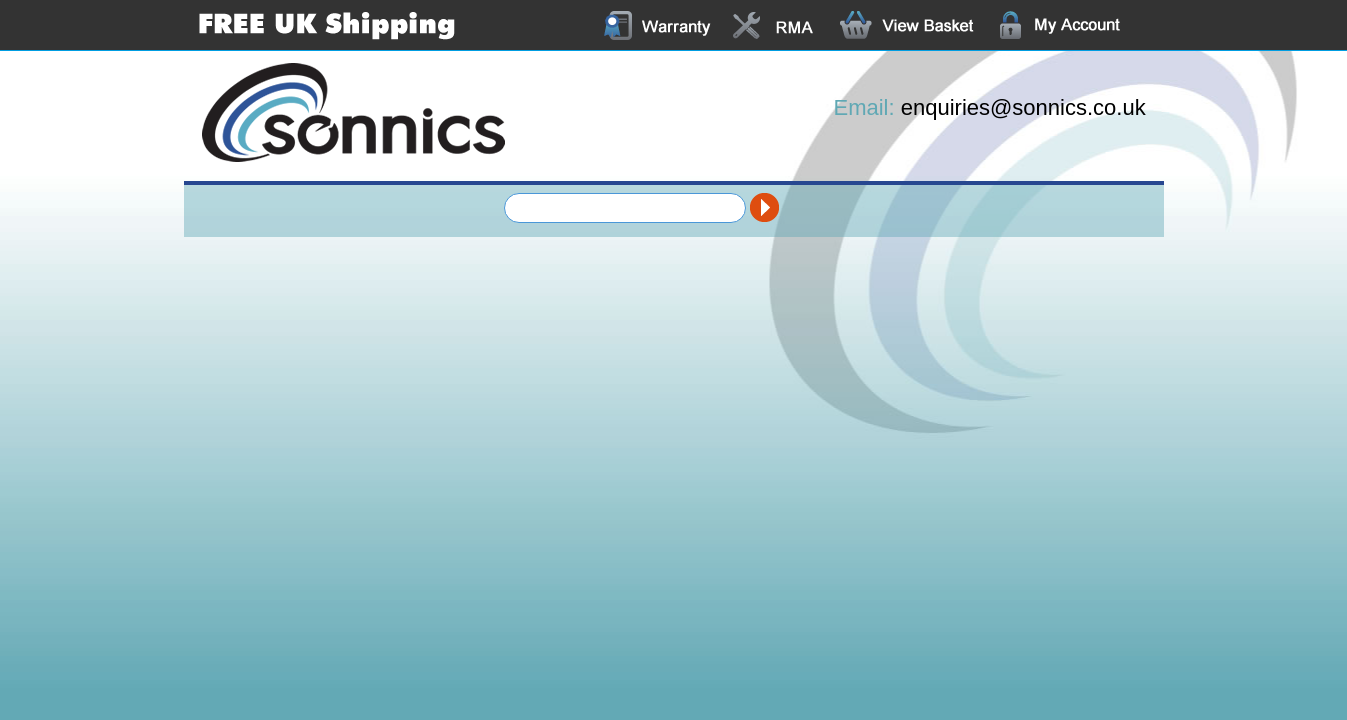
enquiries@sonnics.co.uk (1023, 107)
